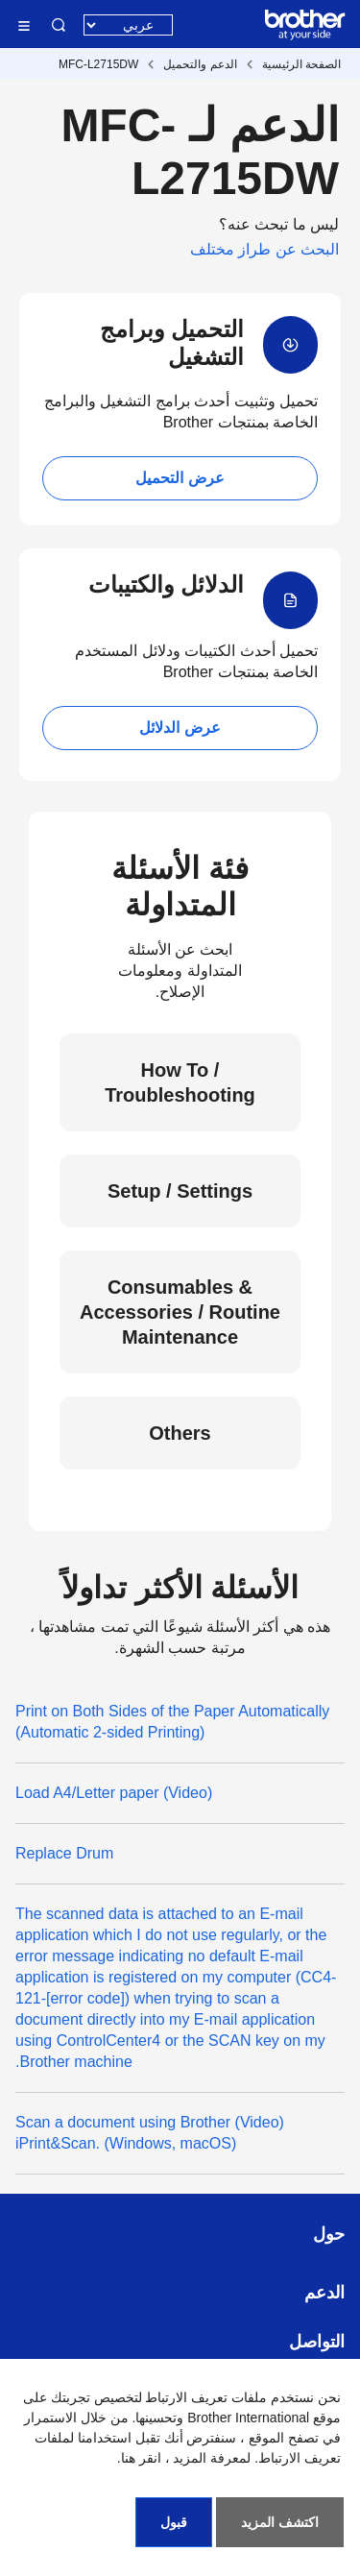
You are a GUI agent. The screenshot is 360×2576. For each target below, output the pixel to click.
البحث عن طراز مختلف (264, 249)
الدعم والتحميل (199, 64)
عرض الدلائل (179, 727)
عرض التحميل (179, 478)
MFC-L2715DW (98, 64)
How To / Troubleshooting (180, 1082)
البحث (58, 25)
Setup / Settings (180, 1191)
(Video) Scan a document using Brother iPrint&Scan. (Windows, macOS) (149, 2132)
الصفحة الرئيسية (301, 64)
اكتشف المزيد (280, 2522)
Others (179, 1433)
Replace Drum (64, 1853)
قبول (173, 2522)
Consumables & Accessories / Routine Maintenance (180, 1312)
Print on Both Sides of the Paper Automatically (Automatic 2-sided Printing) (172, 1721)
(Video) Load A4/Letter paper (113, 1793)
